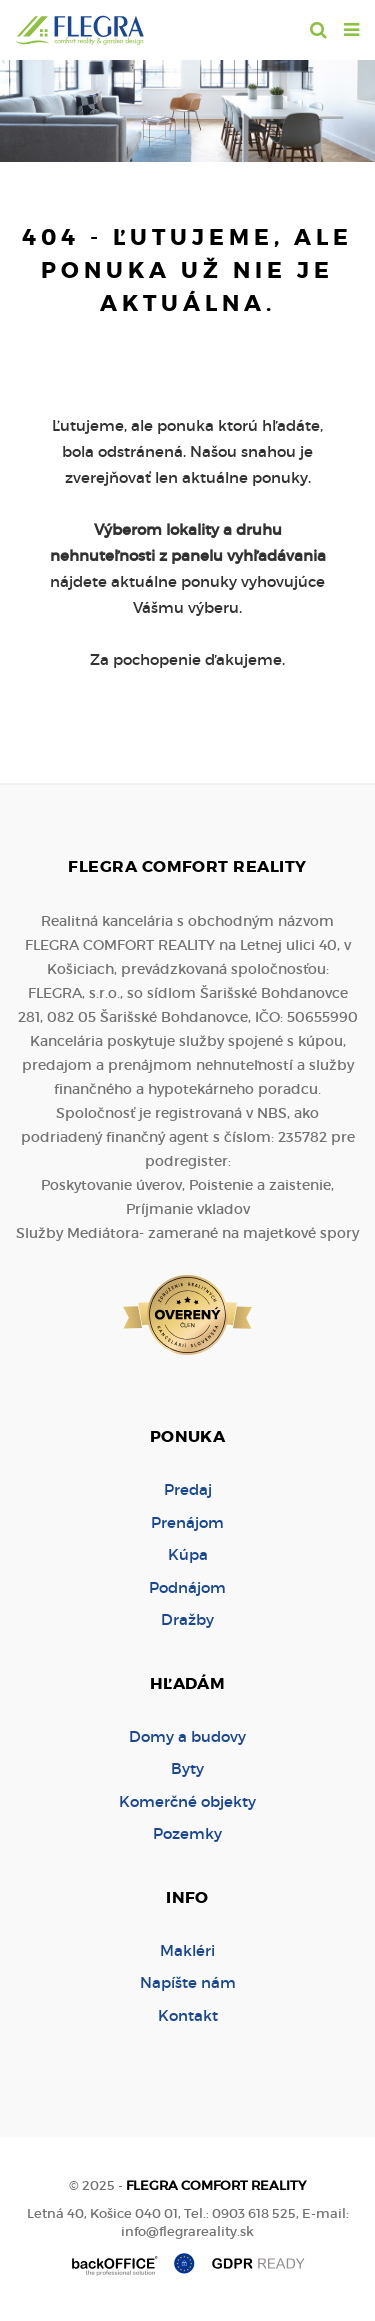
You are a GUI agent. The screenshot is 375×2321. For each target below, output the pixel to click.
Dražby (187, 1619)
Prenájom (187, 1522)
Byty (187, 1768)
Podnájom (187, 1587)
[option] (187, 106)
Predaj (188, 1489)
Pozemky (187, 1833)
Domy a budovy (187, 1736)
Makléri (187, 1950)
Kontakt (188, 2015)
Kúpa (188, 1554)
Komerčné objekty (187, 1801)
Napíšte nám (188, 1982)
